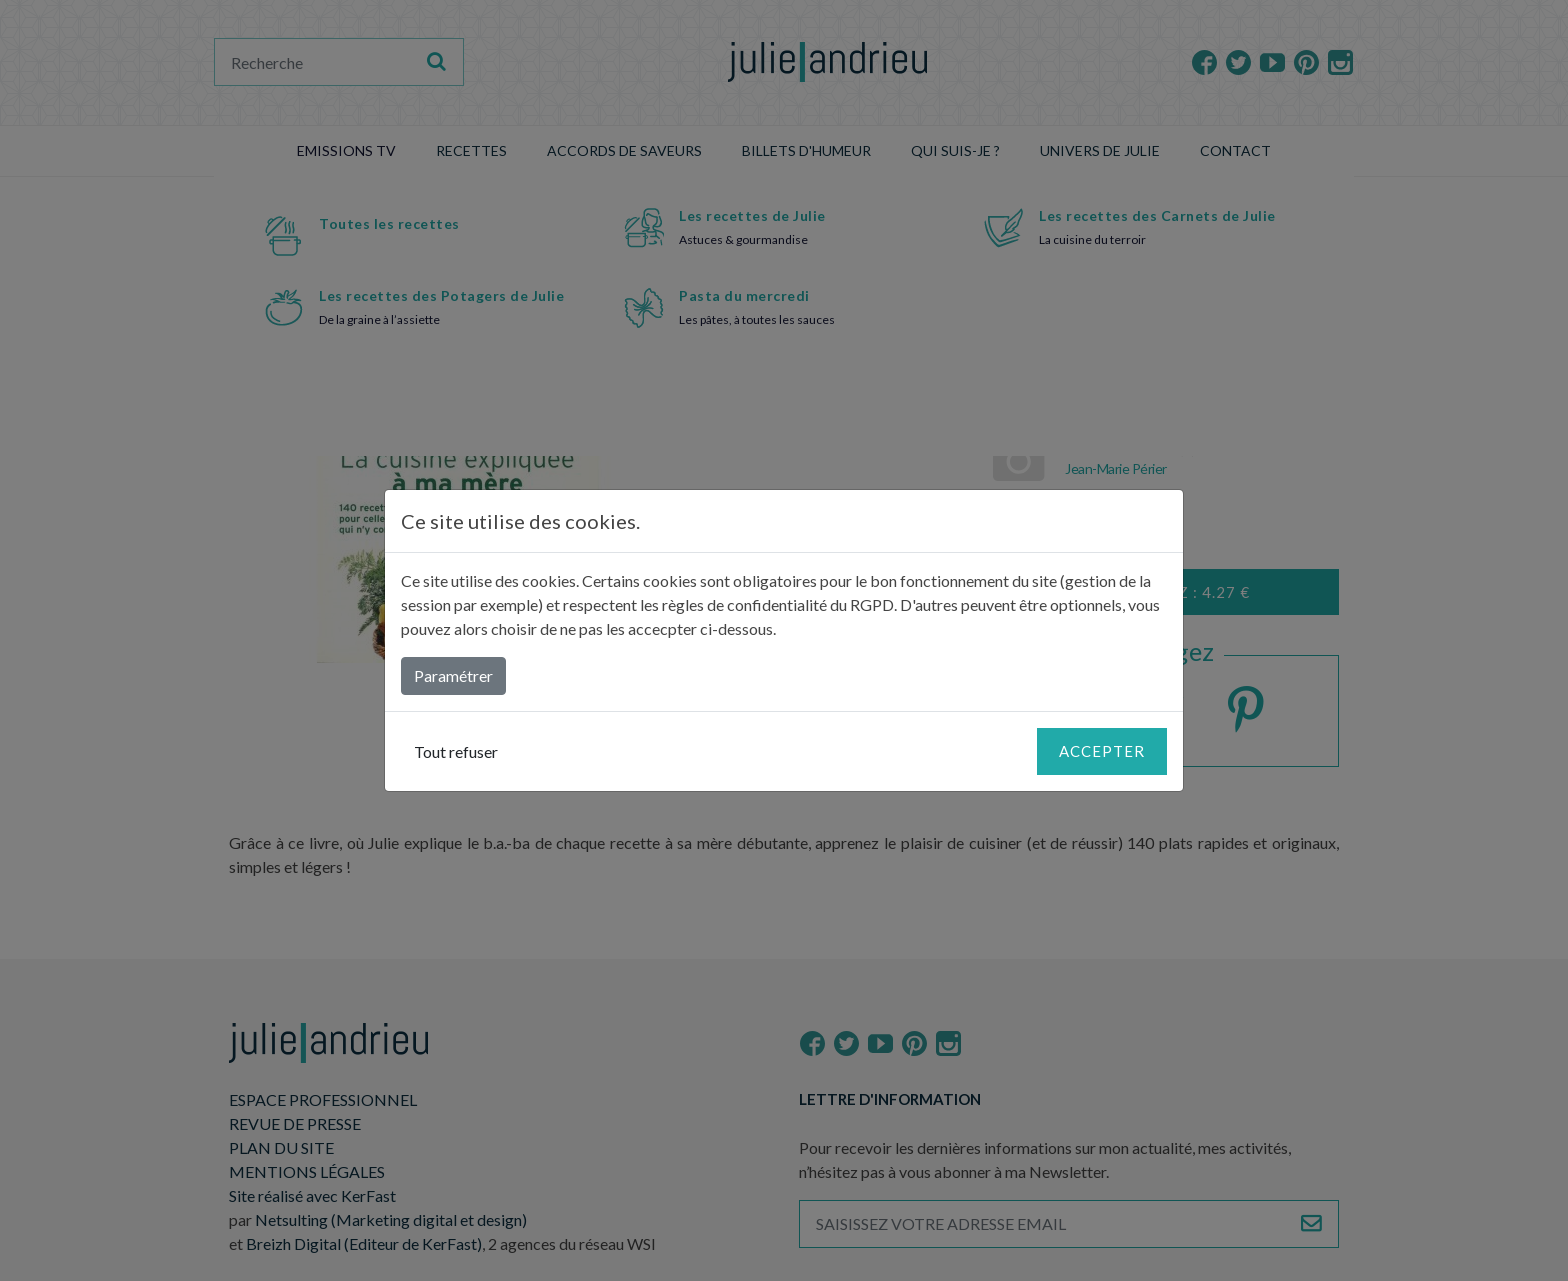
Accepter (1102, 751)
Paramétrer (453, 675)
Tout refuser (456, 751)
